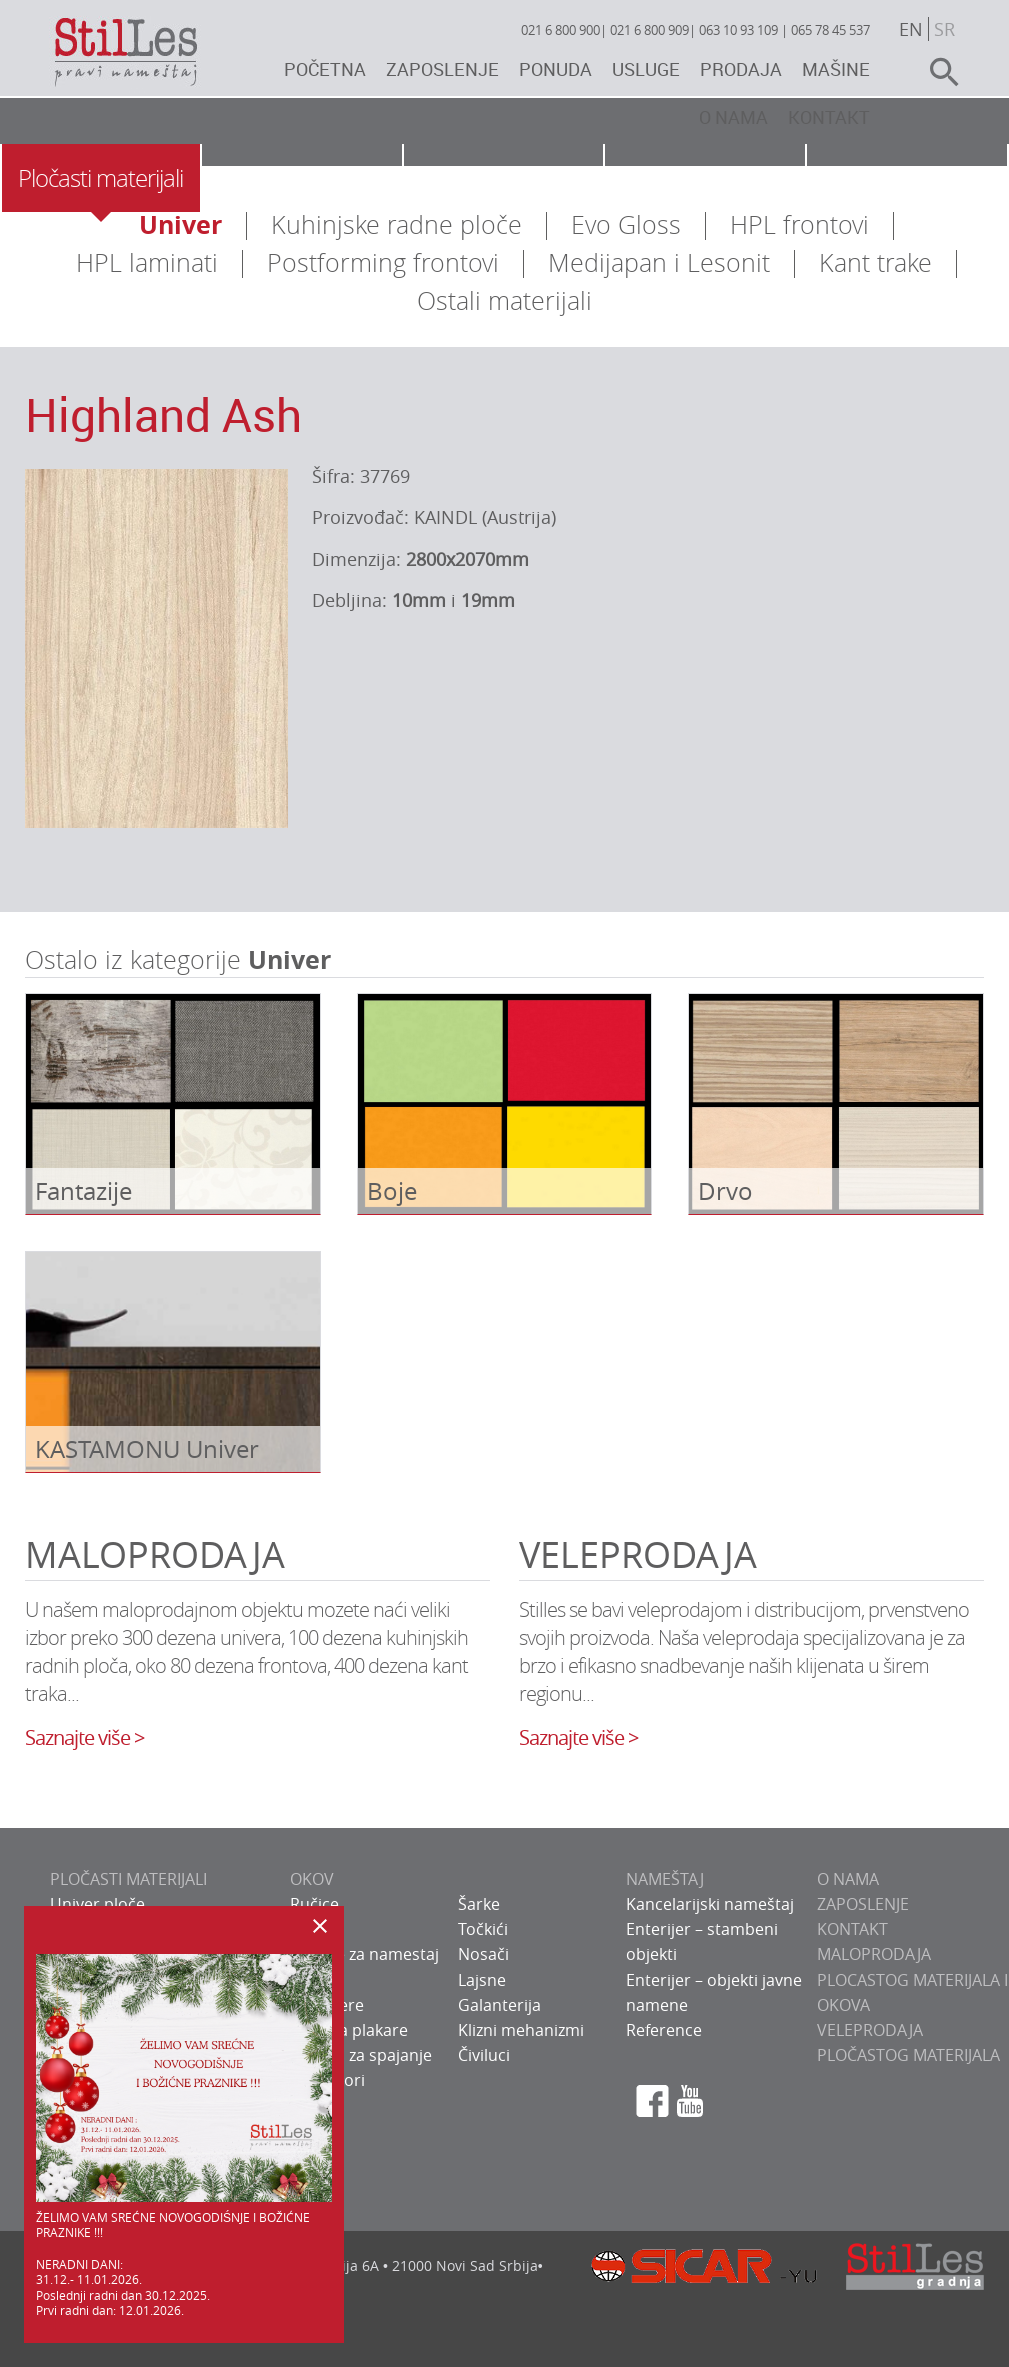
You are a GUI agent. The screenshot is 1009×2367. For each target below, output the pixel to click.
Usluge (646, 69)
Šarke (479, 1904)
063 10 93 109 (738, 30)
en (911, 29)
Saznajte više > (84, 1737)
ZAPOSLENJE (863, 1904)
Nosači (483, 1954)
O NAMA (848, 1879)
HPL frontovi (799, 224)
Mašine (836, 69)
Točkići (483, 1929)
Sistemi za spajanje (361, 2055)
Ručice (314, 1904)
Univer (180, 224)
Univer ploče (97, 1904)
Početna (325, 69)
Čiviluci (484, 2055)
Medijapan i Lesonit (659, 262)
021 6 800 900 (560, 30)
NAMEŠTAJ (665, 1879)
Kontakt (829, 117)
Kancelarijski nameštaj (710, 1904)
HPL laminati (147, 262)
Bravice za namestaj (364, 1954)
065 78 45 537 (830, 30)
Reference (664, 2030)
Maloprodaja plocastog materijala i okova (912, 1979)
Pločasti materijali (100, 178)
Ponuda (555, 69)
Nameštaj (503, 178)
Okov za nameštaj (301, 178)
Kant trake (875, 262)
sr (944, 29)
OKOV (312, 1879)
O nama (733, 117)
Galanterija (499, 2005)
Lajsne (482, 1980)
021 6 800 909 (649, 30)
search (936, 72)
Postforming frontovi (383, 262)
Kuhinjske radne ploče (396, 224)
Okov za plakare (349, 2030)
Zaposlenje (442, 69)
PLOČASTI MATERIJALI (128, 1879)
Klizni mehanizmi (521, 2030)
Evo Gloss (626, 224)
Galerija (907, 178)
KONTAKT (852, 1929)
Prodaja (741, 69)
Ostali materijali (504, 300)
